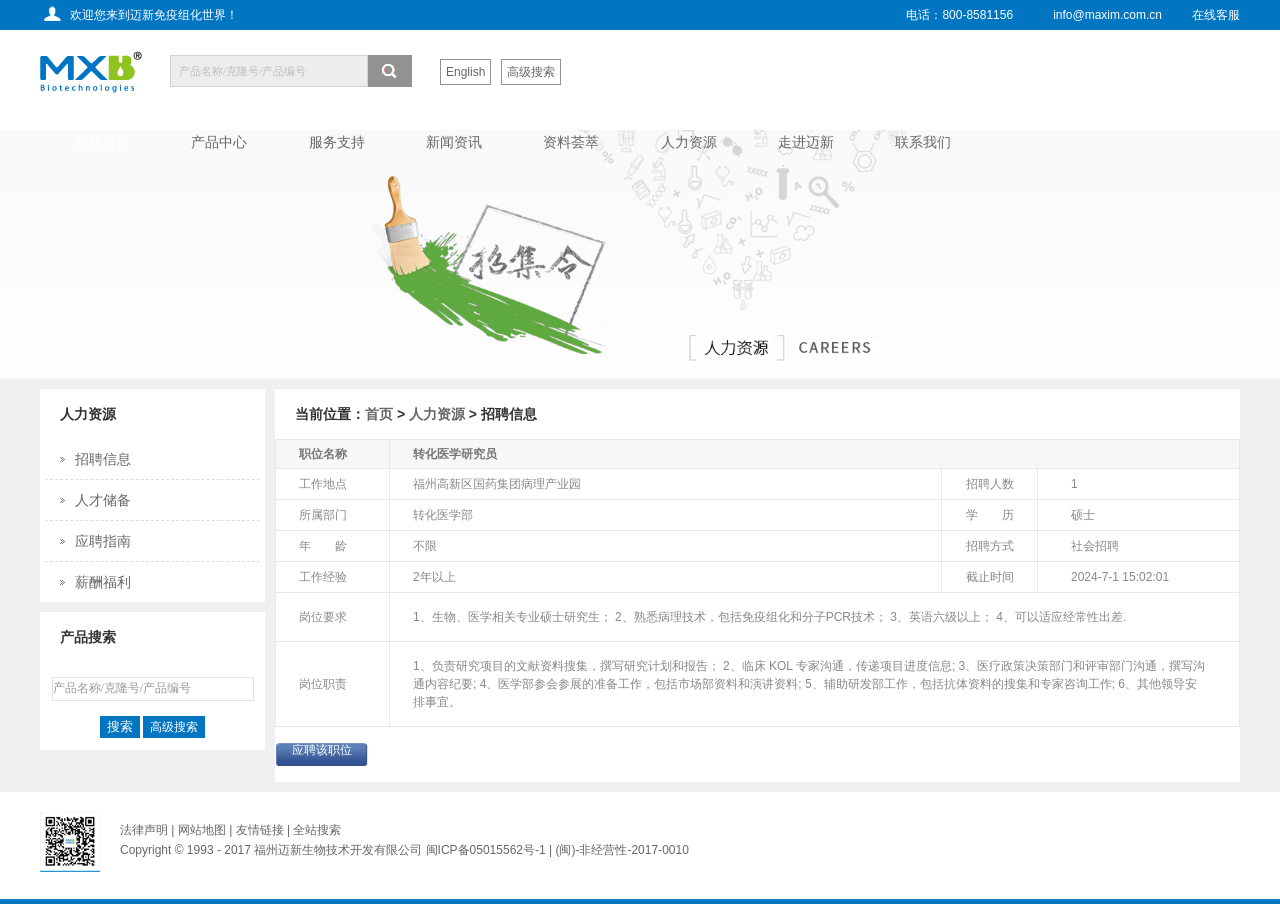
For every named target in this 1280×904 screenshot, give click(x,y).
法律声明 (144, 830)
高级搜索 (531, 72)
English (465, 72)
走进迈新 (806, 142)
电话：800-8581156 (959, 15)
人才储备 (103, 500)
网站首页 (102, 142)
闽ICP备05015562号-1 (486, 850)
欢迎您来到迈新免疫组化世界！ (154, 15)
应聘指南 (103, 541)
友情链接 (261, 830)
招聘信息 (103, 459)
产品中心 (219, 142)
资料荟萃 (571, 142)
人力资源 (689, 142)
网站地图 (202, 830)
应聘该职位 (322, 750)
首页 (379, 414)
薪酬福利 (103, 582)
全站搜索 (317, 830)
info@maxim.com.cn (1107, 15)
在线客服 (1216, 15)
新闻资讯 (454, 142)
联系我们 (923, 142)
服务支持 (337, 142)
